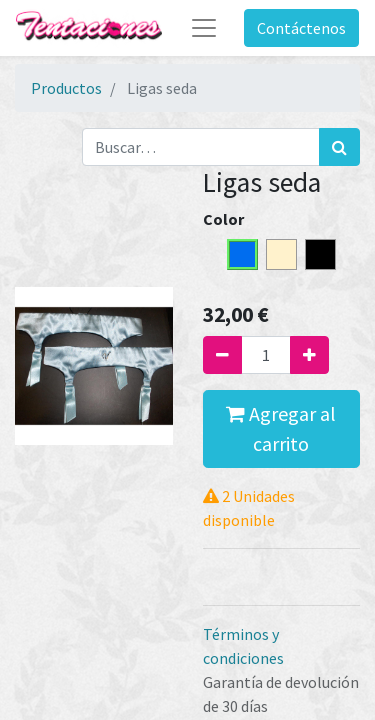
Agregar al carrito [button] (281, 428)
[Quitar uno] (222, 355)
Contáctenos (301, 28)
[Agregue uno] (309, 355)
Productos (66, 88)
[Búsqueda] (339, 147)
